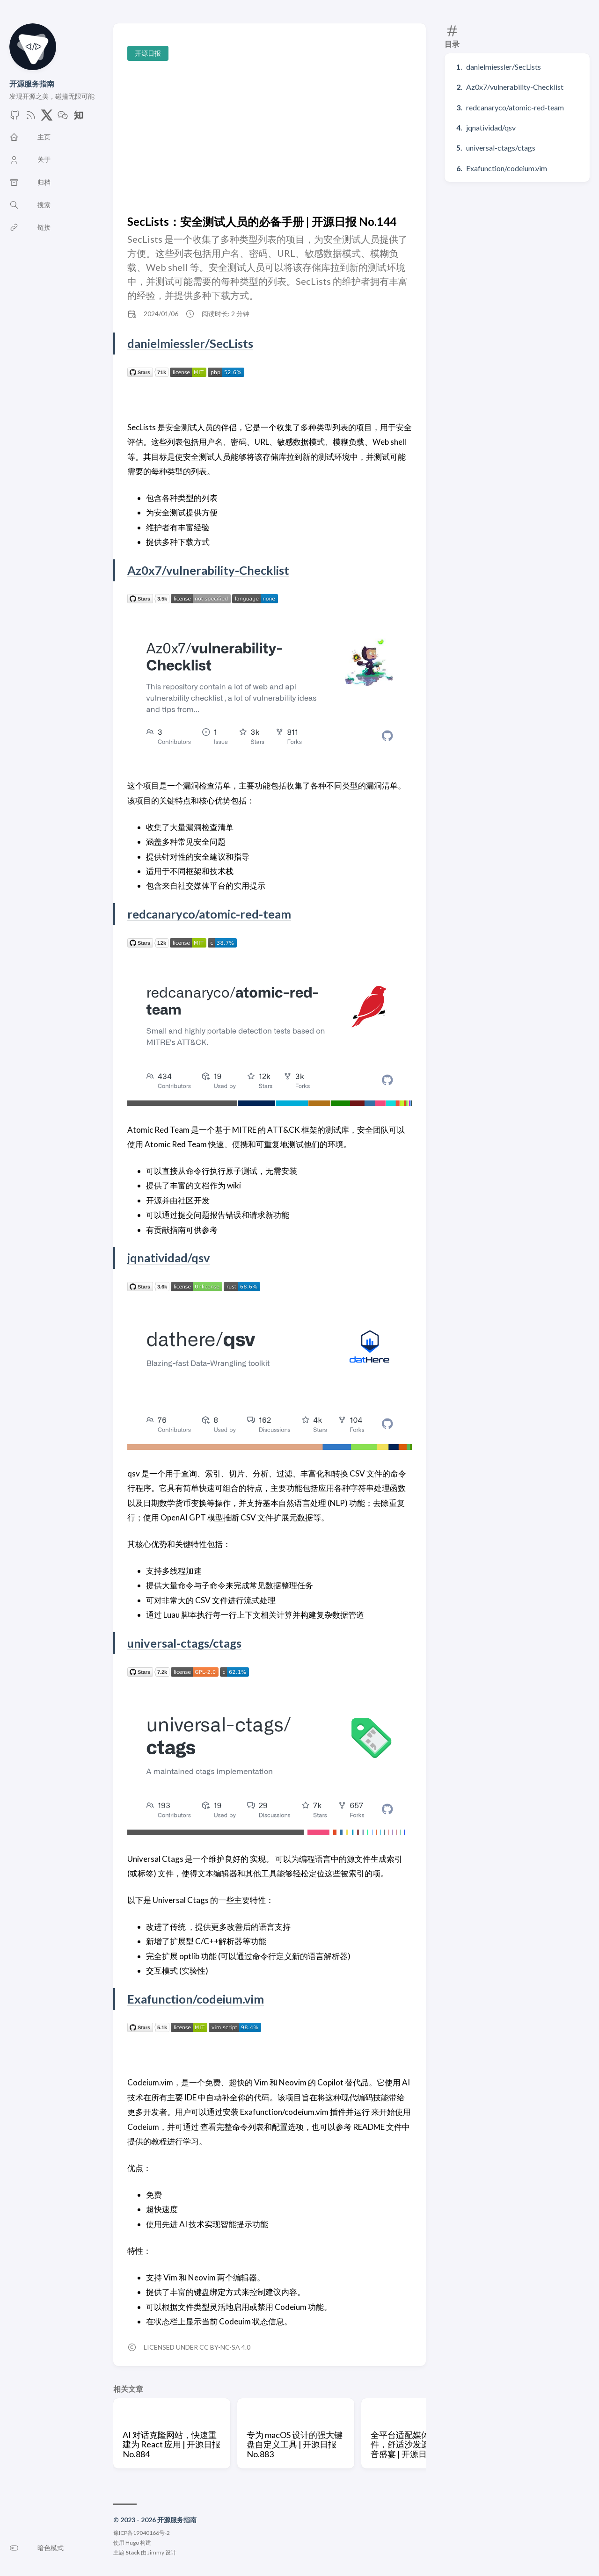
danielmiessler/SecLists (503, 66)
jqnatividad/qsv (491, 127)
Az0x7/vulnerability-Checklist (514, 86)
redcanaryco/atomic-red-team (515, 107)
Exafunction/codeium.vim (506, 168)
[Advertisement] (269, 137)
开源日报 (148, 53)
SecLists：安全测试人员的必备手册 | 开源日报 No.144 (261, 221)
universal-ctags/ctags (500, 147)
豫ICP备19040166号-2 (141, 2532)
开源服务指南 (31, 83)
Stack (132, 2552)
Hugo (132, 2542)
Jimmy (155, 2552)
